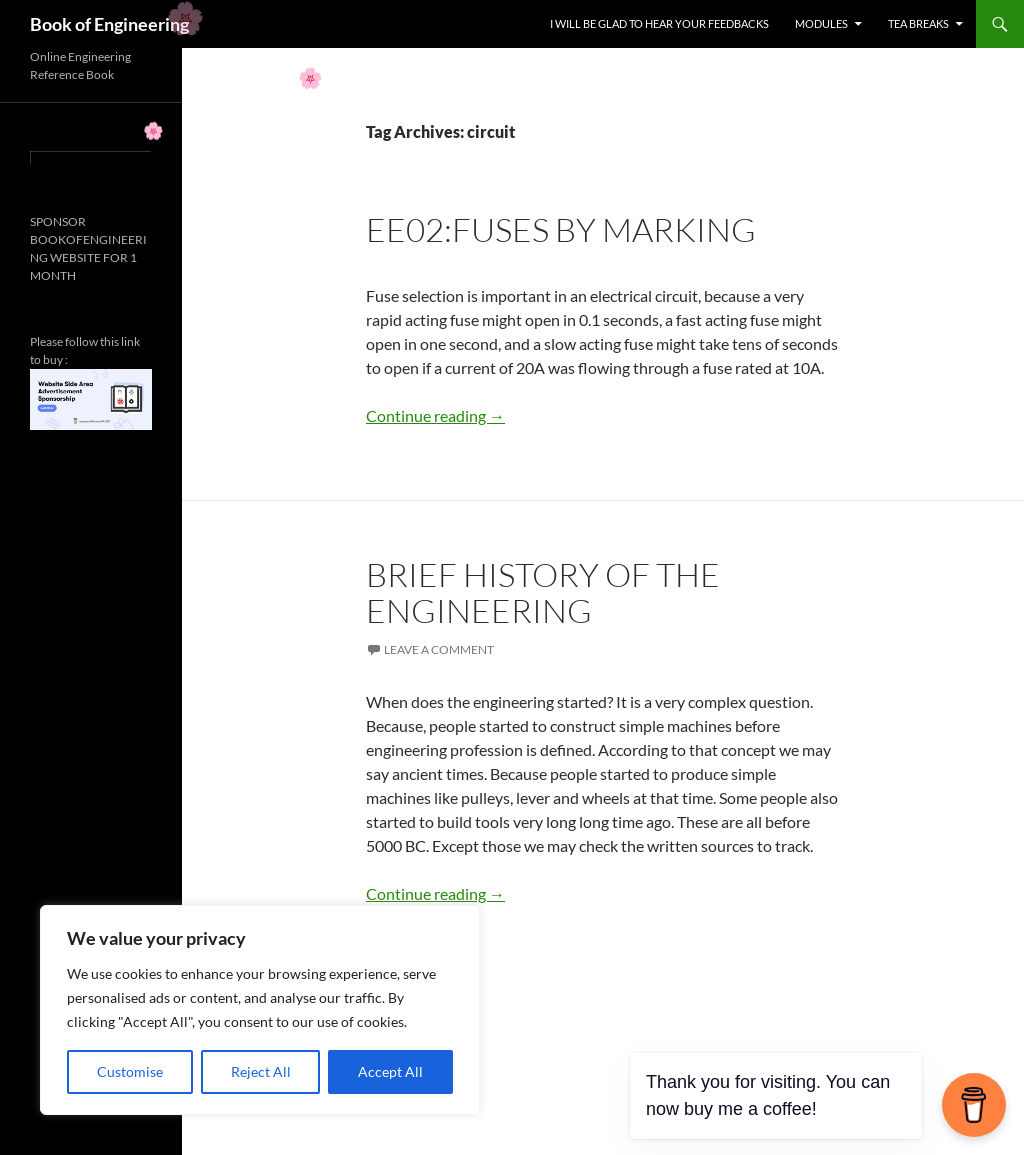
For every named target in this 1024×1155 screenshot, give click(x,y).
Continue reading (435, 415)
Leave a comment (439, 649)
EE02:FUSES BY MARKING (561, 229)
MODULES (821, 23)
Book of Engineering (109, 24)
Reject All (261, 1071)
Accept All (390, 1071)
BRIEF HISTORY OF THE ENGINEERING (543, 592)
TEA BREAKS (918, 23)
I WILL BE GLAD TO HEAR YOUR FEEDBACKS (659, 23)
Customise (130, 1071)
